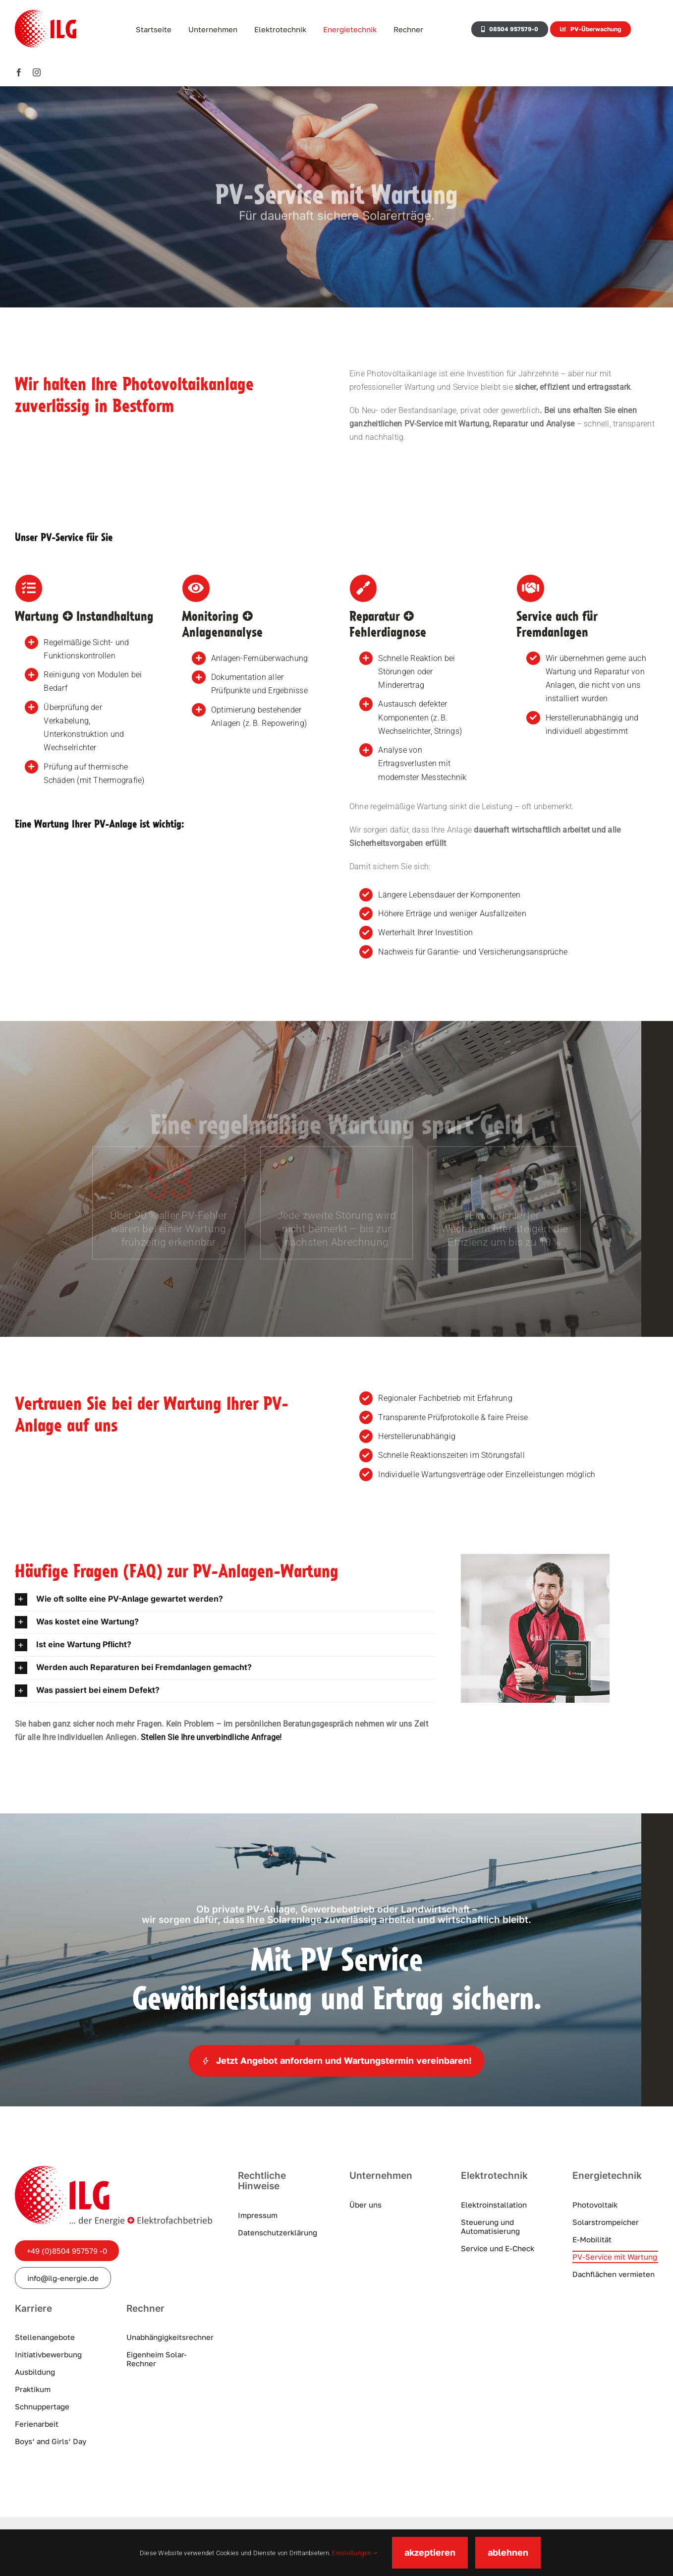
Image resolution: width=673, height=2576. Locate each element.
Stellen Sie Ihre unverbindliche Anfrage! (211, 1737)
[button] (225, 1599)
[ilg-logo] (113, 2169)
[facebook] (19, 72)
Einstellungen (354, 2553)
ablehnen (508, 2552)
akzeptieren (429, 2552)
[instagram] (37, 72)
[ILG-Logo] (45, 13)
